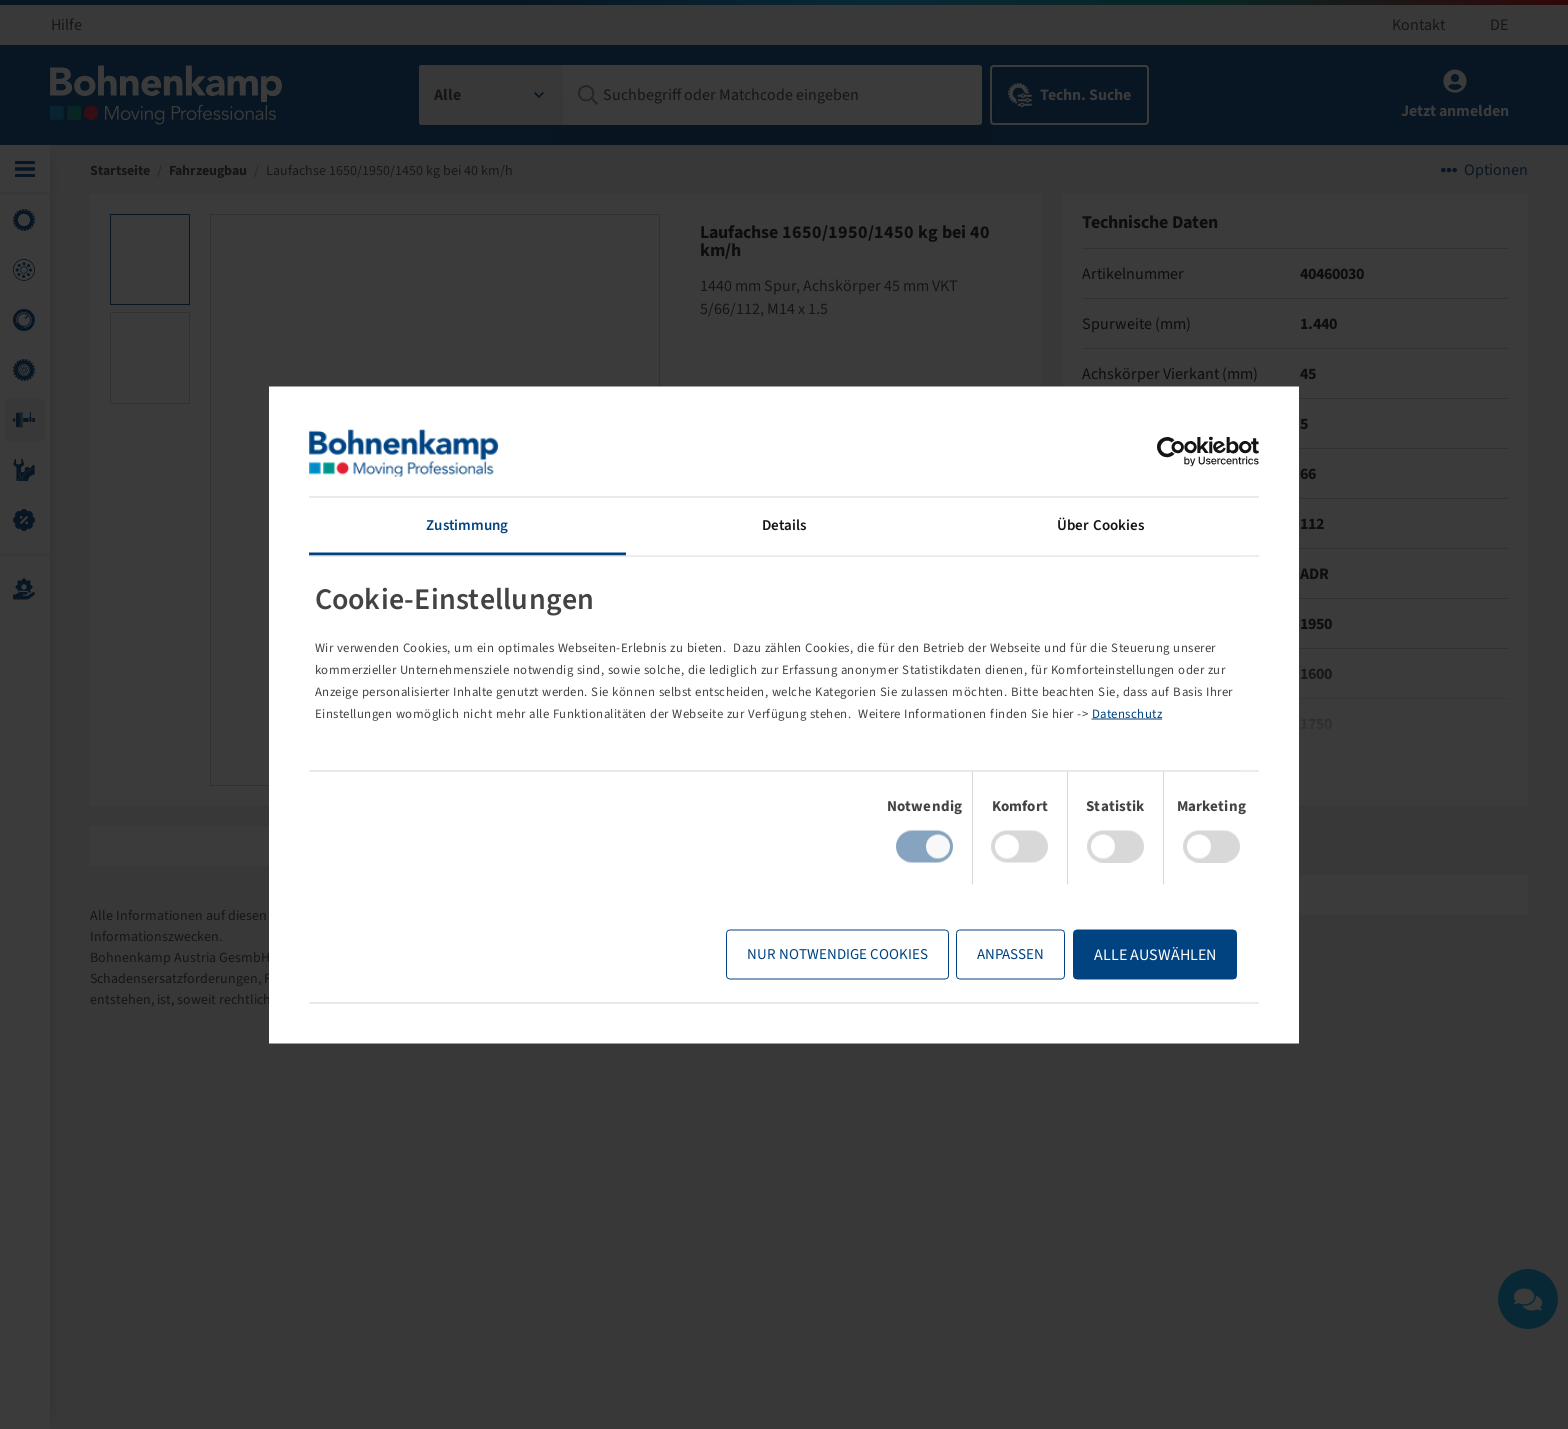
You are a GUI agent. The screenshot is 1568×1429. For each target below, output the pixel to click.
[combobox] (491, 95)
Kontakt (1418, 25)
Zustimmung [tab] (467, 524)
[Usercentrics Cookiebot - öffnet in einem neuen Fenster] (1171, 451)
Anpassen (1010, 954)
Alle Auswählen (1155, 955)
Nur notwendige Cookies (837, 954)
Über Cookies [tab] (1100, 524)
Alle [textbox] (447, 95)
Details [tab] (784, 524)
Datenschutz (1127, 714)
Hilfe (66, 25)
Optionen (1496, 170)
